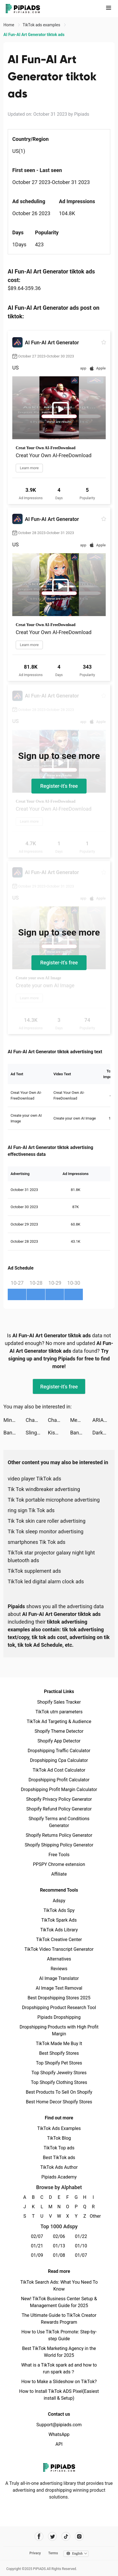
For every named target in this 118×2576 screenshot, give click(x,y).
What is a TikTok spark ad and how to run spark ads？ (59, 2368)
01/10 (81, 2246)
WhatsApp (59, 2434)
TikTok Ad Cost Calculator (59, 1770)
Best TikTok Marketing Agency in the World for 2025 (59, 2352)
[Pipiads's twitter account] (52, 2536)
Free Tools (59, 1854)
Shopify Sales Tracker (59, 1702)
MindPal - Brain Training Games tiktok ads (14, 1420)
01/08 (59, 2255)
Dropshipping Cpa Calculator (59, 1760)
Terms (53, 2553)
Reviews (59, 1968)
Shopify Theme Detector (59, 1731)
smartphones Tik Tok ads (36, 1542)
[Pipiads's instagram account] (79, 2536)
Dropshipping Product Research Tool (59, 2007)
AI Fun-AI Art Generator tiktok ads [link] (34, 34)
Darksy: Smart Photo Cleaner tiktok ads (103, 1433)
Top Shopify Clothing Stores (59, 2082)
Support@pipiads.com (58, 2424)
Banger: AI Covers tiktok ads (14, 1433)
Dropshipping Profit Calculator (59, 1779)
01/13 (59, 2246)
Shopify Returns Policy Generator (59, 1835)
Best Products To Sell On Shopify (59, 2092)
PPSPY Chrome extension (59, 1864)
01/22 (81, 2236)
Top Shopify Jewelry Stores (59, 2072)
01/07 (81, 2255)
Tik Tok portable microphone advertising (54, 1500)
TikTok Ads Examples (59, 2128)
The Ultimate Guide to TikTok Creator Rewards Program (59, 2319)
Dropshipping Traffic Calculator (59, 1750)
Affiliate (59, 1874)
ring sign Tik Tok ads (31, 1510)
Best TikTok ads (59, 2157)
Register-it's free (59, 786)
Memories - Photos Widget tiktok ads (81, 1420)
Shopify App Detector (59, 1741)
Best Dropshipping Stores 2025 (58, 1998)
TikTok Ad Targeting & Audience (59, 1721)
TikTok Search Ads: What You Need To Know (59, 2285)
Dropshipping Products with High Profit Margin (58, 2030)
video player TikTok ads (34, 1479)
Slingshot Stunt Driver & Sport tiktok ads (37, 1433)
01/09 (37, 2255)
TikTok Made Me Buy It (59, 2043)
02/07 (37, 2236)
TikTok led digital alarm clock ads (46, 1581)
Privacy (35, 2553)
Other (93, 2216)
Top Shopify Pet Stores (59, 2063)
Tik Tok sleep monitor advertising (45, 1531)
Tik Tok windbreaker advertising (44, 1489)
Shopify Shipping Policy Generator (59, 1845)
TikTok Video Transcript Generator (59, 1949)
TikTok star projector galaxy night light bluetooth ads (51, 1556)
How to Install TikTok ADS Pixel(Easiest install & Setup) (59, 2395)
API (59, 2444)
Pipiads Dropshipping (59, 2017)
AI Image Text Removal (59, 1988)
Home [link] (9, 25)
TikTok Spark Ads (59, 1920)
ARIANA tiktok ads (103, 1420)
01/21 (37, 2246)
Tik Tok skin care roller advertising (46, 1521)
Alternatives (59, 1959)
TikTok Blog (59, 2138)
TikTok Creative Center (59, 1939)
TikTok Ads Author (59, 2167)
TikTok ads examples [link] (42, 25)
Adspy (59, 1900)
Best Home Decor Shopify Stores (59, 2102)
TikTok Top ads (58, 2148)
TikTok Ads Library (59, 1930)
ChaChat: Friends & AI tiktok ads (37, 1420)
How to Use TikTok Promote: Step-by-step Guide (59, 2335)
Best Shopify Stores (59, 2053)
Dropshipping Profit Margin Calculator (59, 1789)
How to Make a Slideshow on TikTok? (59, 2381)
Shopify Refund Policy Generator (59, 1809)
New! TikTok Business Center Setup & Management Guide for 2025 (59, 2302)
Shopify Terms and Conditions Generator (59, 1822)
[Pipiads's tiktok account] (65, 2536)
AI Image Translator (59, 1978)
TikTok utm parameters (59, 1711)
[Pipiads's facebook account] (39, 2536)
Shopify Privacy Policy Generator (59, 1799)
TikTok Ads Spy (59, 1910)
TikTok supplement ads (34, 1571)
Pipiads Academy (59, 2177)
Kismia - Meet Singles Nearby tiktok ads (59, 1433)
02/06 (59, 2236)
